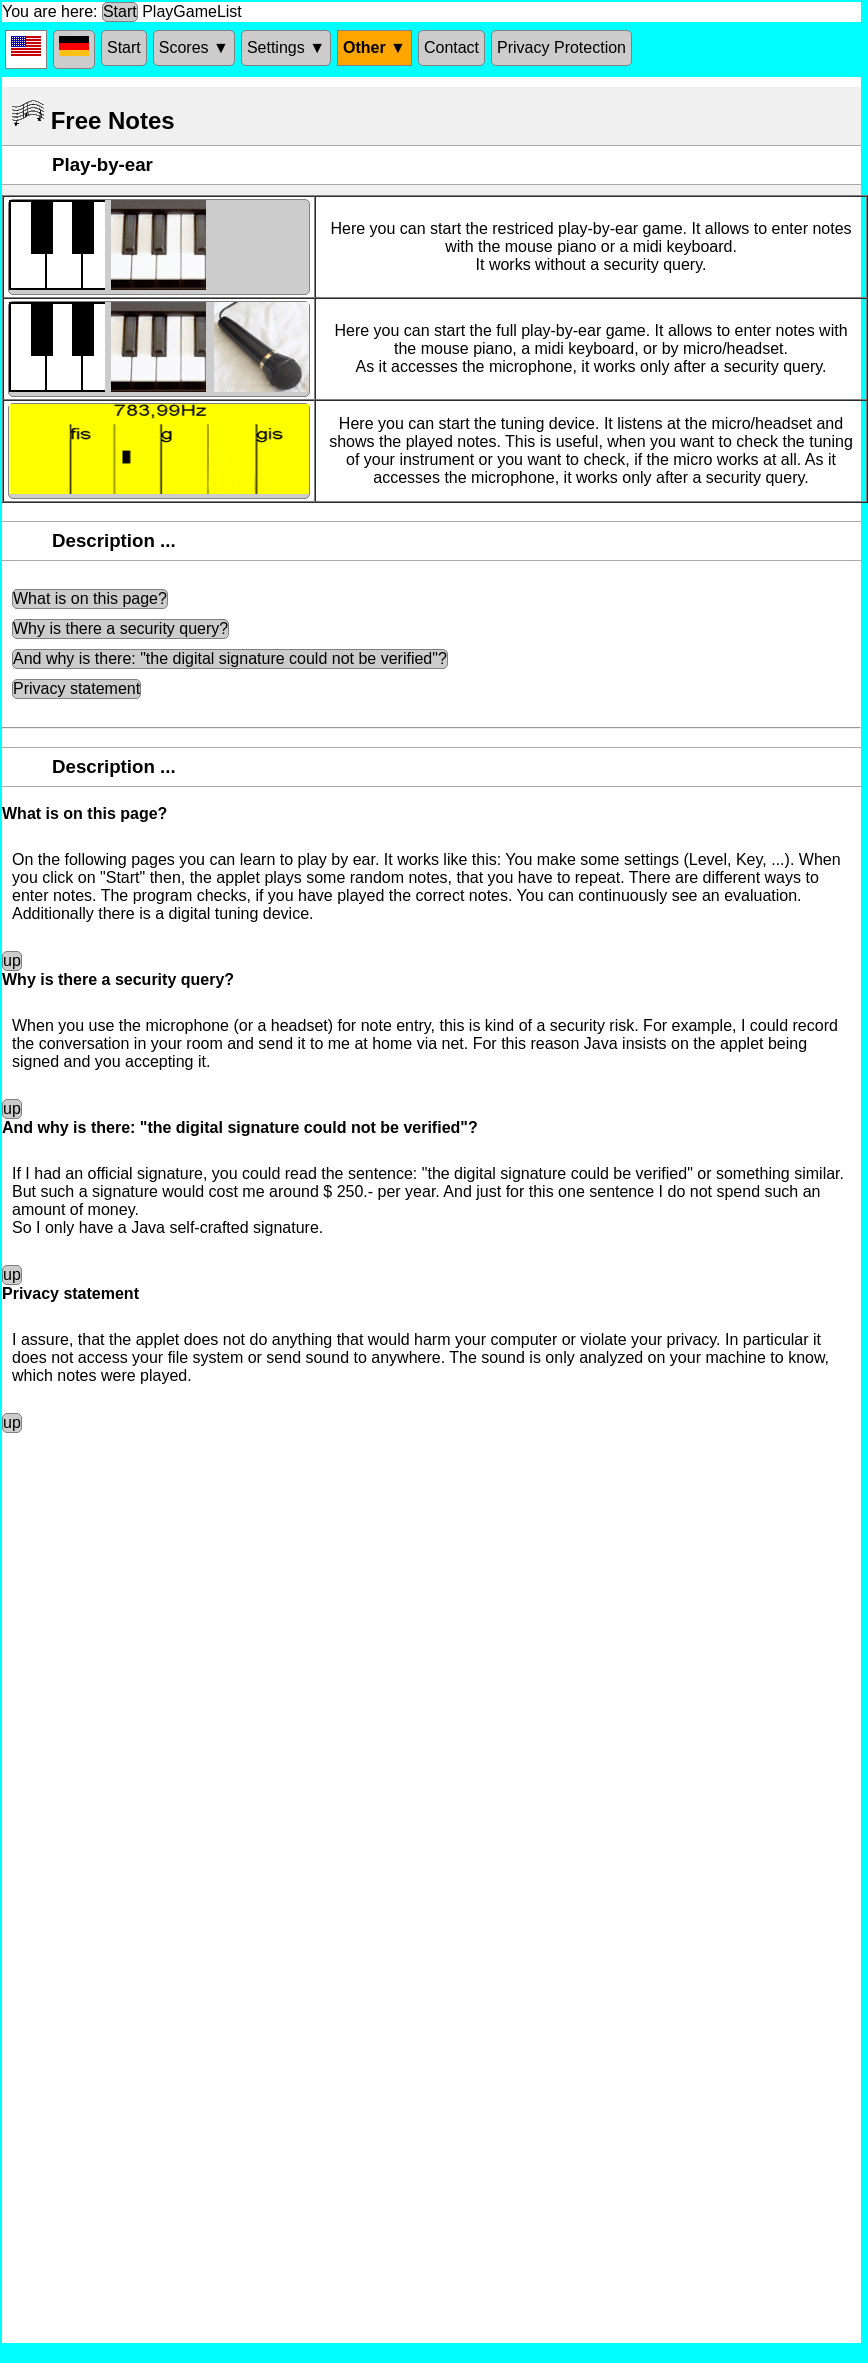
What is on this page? (90, 598)
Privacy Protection (561, 47)
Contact (451, 47)
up (12, 960)
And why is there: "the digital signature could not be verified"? (230, 658)
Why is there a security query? (120, 628)
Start (120, 11)
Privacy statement (76, 688)
